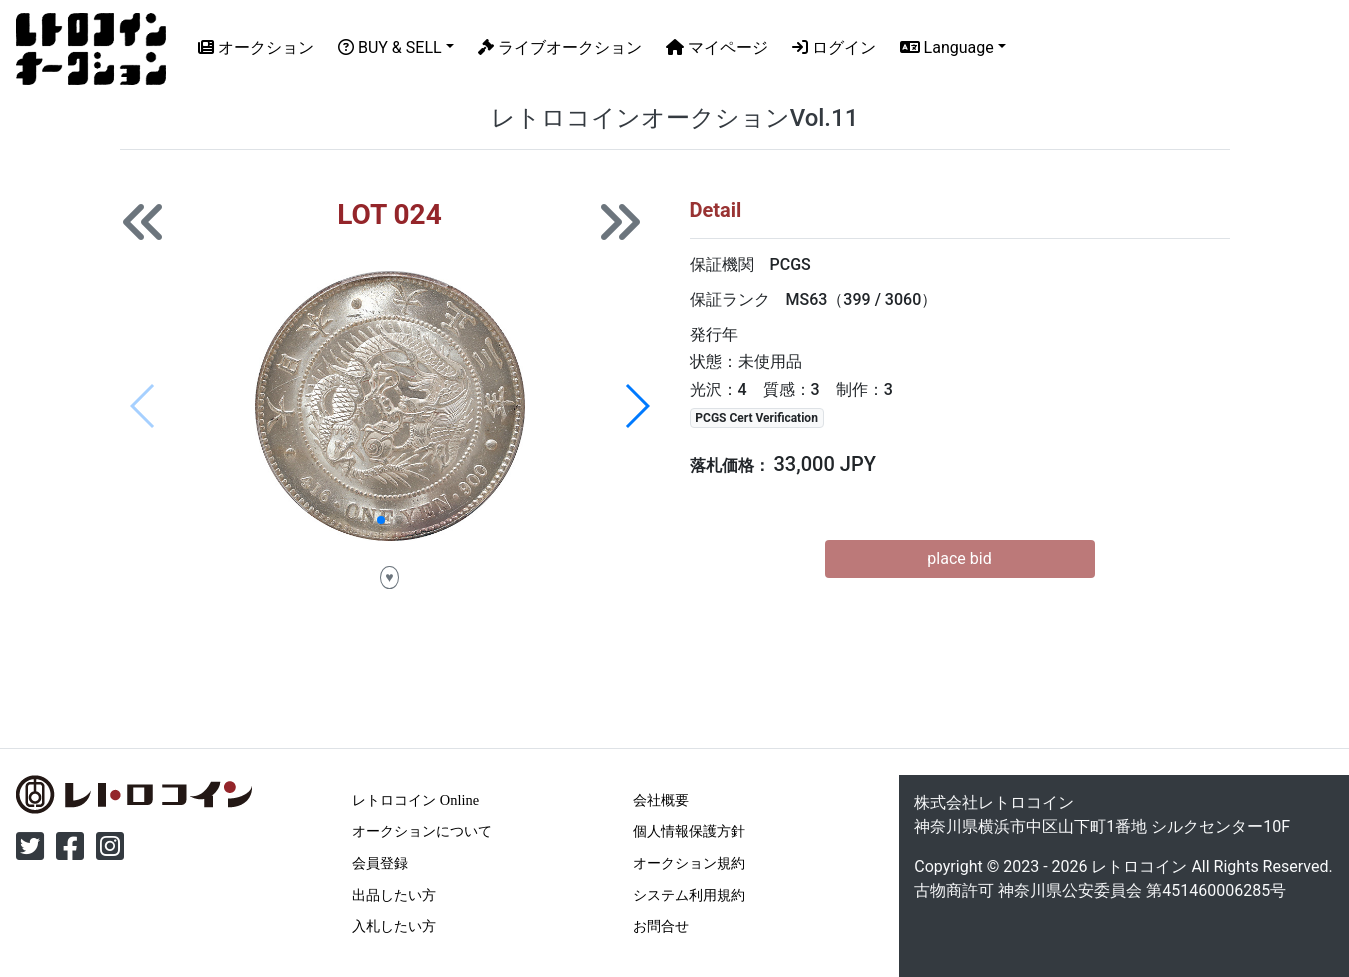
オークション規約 (689, 863)
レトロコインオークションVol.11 (675, 118)
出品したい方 (394, 895)
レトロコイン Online (415, 800)
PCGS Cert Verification (756, 418)
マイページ (717, 47)
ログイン (834, 47)
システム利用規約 (689, 895)
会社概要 (661, 800)
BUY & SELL (390, 47)
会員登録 (380, 863)
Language (947, 47)
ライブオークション (560, 47)
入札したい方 (394, 926)
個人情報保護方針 (689, 831)
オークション (256, 47)
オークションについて (422, 831)
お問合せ (661, 926)
